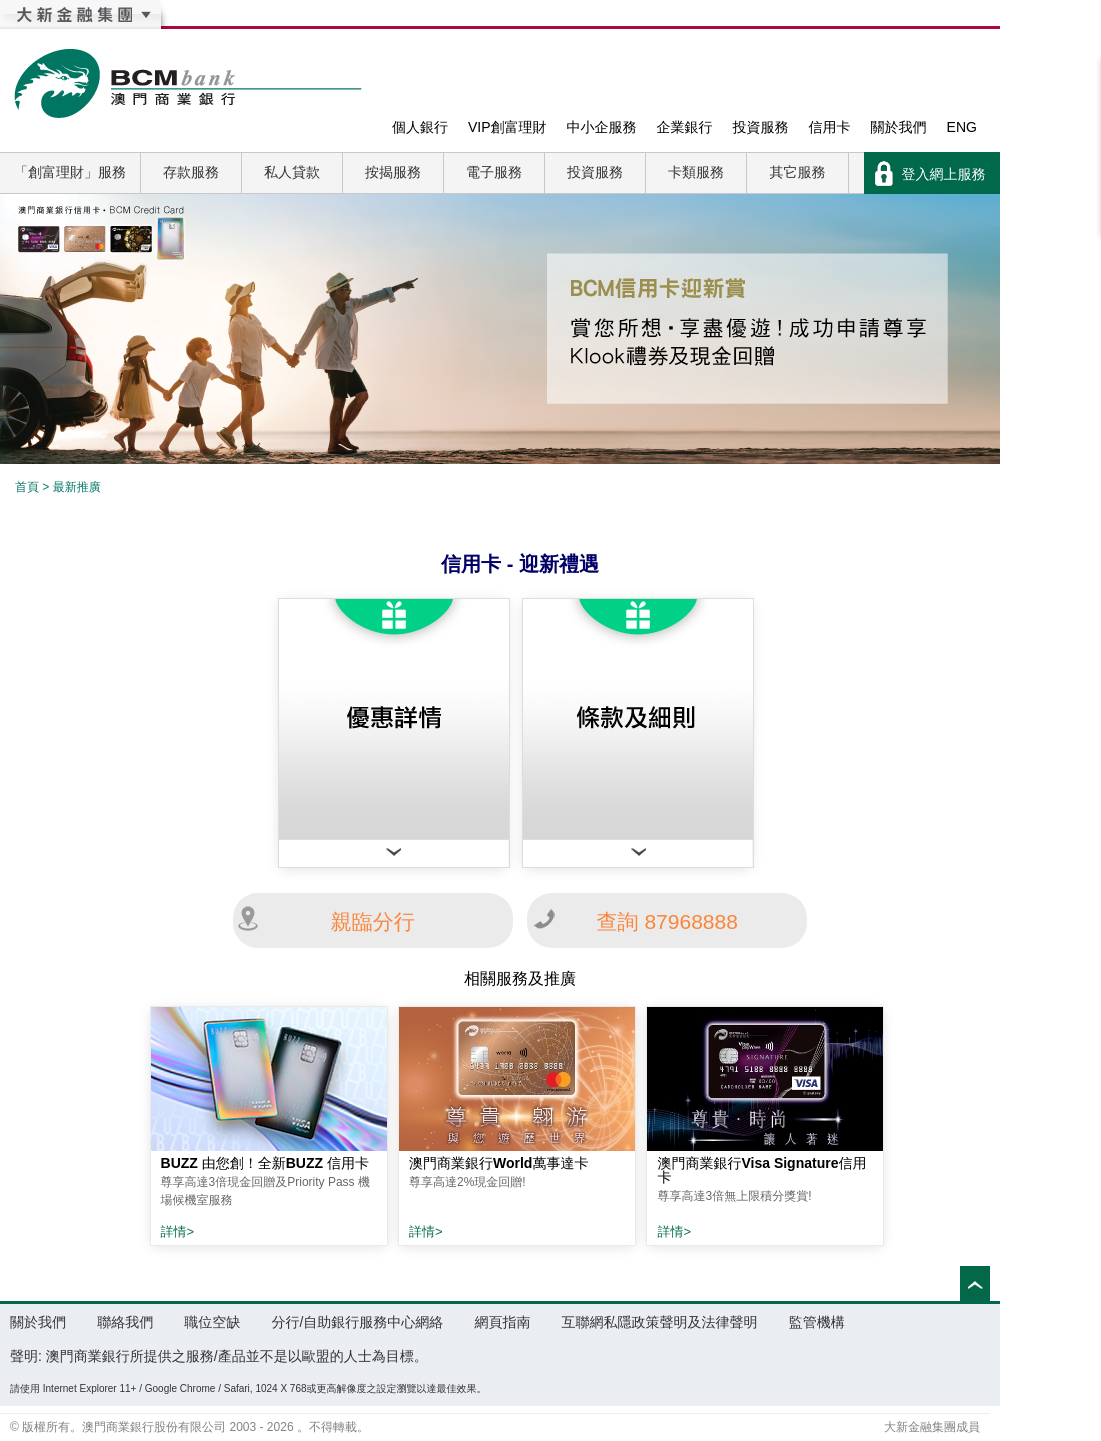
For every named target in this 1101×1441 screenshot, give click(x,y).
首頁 (27, 487)
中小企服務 (602, 127)
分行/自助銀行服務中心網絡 (357, 1322)
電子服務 (494, 172)
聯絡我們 (125, 1322)
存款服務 (191, 172)
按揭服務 (393, 172)
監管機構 (817, 1322)
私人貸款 (292, 172)
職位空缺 (212, 1322)
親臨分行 (373, 921)
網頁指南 (502, 1322)
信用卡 (830, 127)
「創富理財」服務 (70, 172)
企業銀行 (685, 127)
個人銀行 (420, 127)
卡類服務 (696, 172)
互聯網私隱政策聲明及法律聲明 (660, 1322)
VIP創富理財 (507, 127)
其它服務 (798, 172)
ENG (962, 127)
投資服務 (761, 127)
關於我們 (899, 127)
